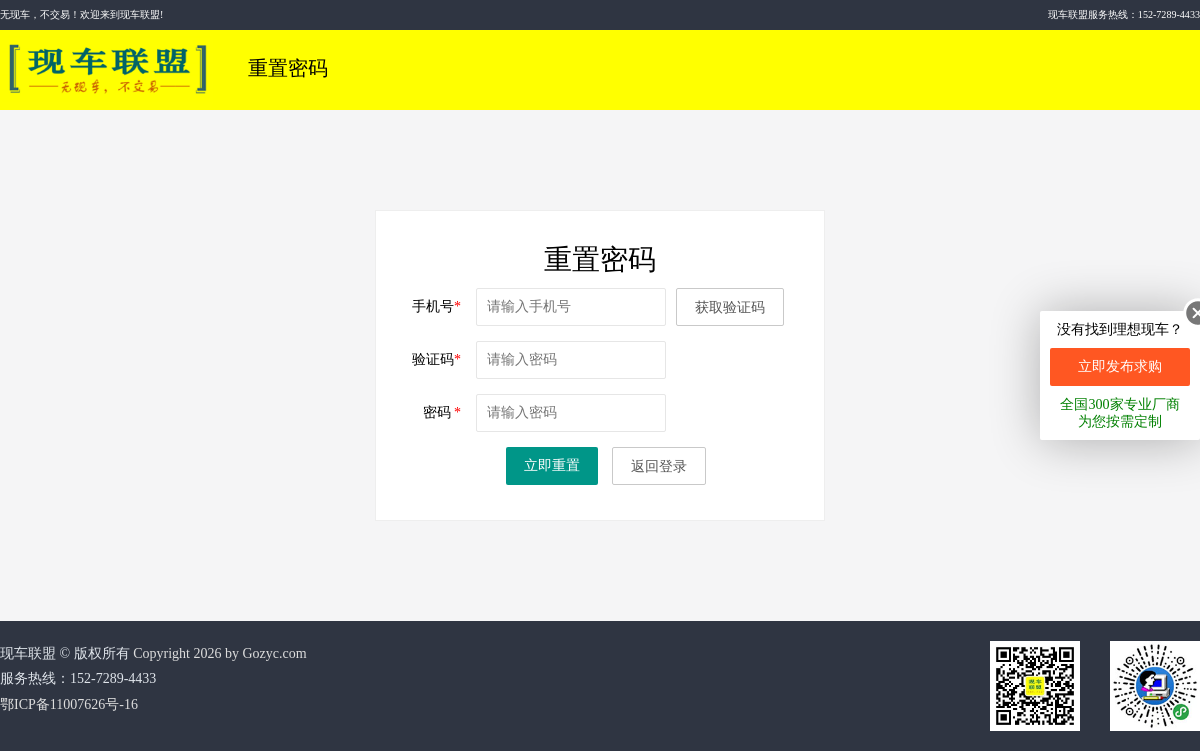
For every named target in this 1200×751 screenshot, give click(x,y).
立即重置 (552, 465)
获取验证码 (730, 307)
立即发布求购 (1120, 366)
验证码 (436, 359)
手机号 (436, 306)
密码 (442, 412)
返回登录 (659, 466)
